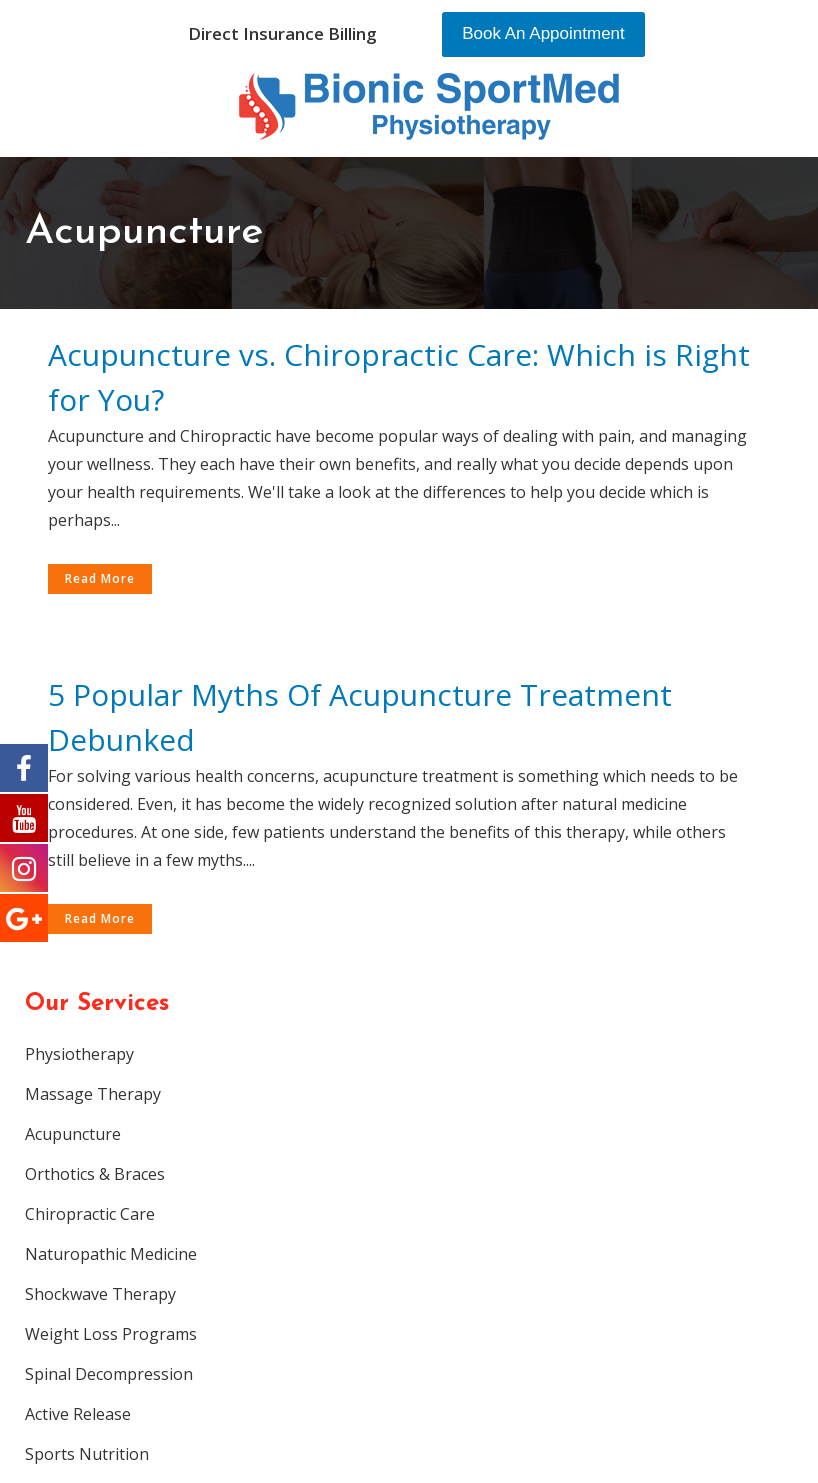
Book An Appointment (543, 33)
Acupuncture (73, 1134)
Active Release (78, 1414)
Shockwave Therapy (100, 1294)
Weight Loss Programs (111, 1334)
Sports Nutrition (87, 1454)
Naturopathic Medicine (111, 1254)
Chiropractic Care (90, 1214)
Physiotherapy (79, 1054)
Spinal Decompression (109, 1374)
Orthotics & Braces (95, 1174)
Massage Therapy (93, 1094)
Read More (100, 578)
